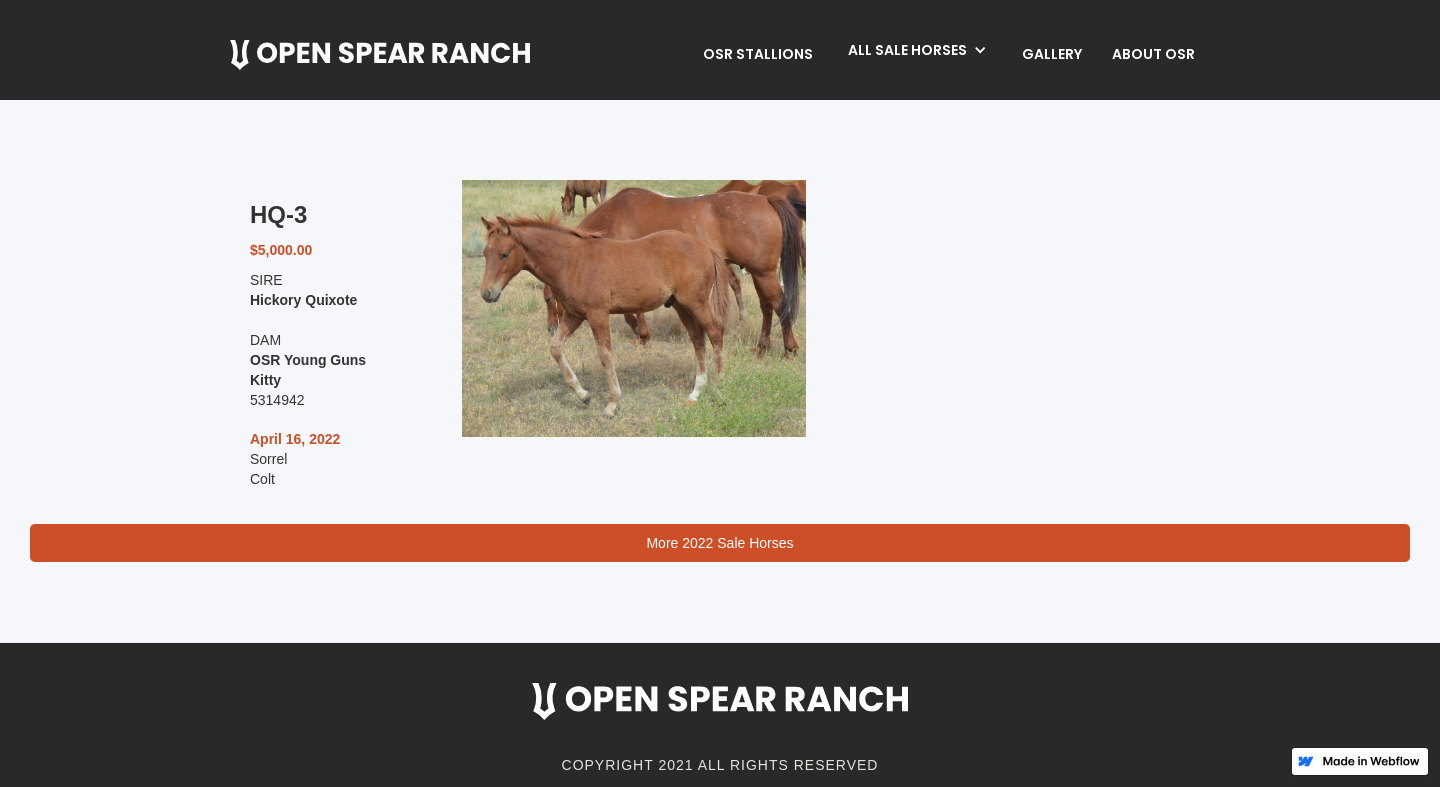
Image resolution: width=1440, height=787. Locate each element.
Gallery (1052, 54)
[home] (380, 55)
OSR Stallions (758, 54)
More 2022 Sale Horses (719, 543)
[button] (917, 50)
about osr (1153, 54)
